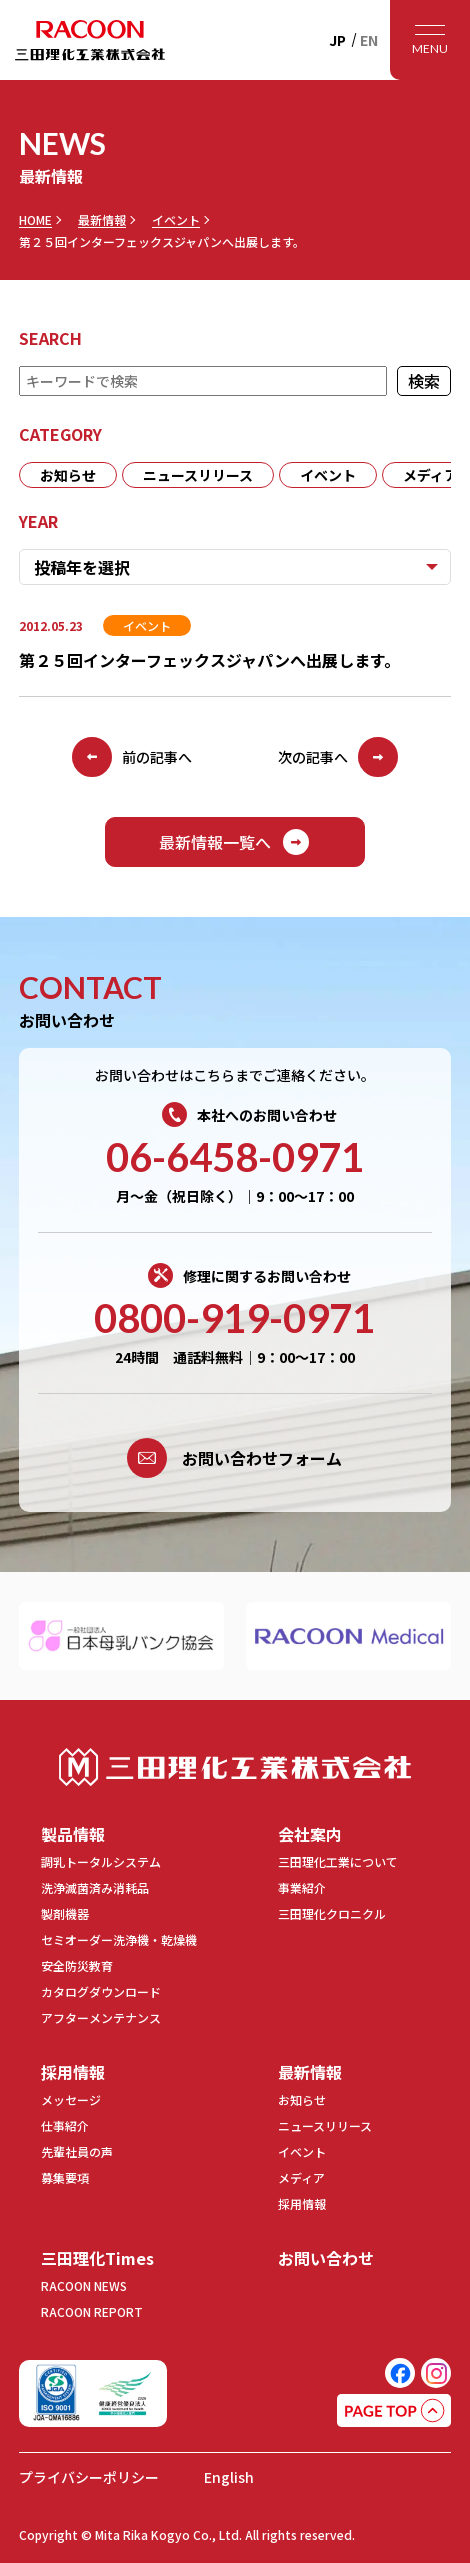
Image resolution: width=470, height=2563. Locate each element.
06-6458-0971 (235, 1157)
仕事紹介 (65, 2125)
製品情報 (73, 1834)
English (229, 2477)
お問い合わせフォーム (234, 1458)
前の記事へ (132, 757)
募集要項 (65, 2177)
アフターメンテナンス (101, 2017)
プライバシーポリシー (89, 2477)
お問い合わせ (326, 2258)
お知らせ (68, 475)
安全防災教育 (77, 1965)
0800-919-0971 (234, 1318)
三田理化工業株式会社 (235, 1767)
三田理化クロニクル (332, 1913)
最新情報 (102, 220)
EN (369, 40)
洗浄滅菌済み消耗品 (95, 1887)
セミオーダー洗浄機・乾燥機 (119, 1939)
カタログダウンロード (101, 1991)
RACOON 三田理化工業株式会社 (90, 40)
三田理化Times (97, 2258)
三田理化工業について (338, 1861)
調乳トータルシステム (101, 1861)
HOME (35, 220)
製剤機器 (65, 1913)
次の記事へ (338, 757)
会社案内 (310, 1834)
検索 (424, 381)
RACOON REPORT (92, 2311)
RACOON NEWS (84, 2285)
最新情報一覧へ (235, 842)
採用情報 (73, 2072)
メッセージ (71, 2099)
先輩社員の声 (77, 2151)
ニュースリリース (198, 475)
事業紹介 (302, 1887)
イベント (176, 220)
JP (337, 40)
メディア (301, 2177)
